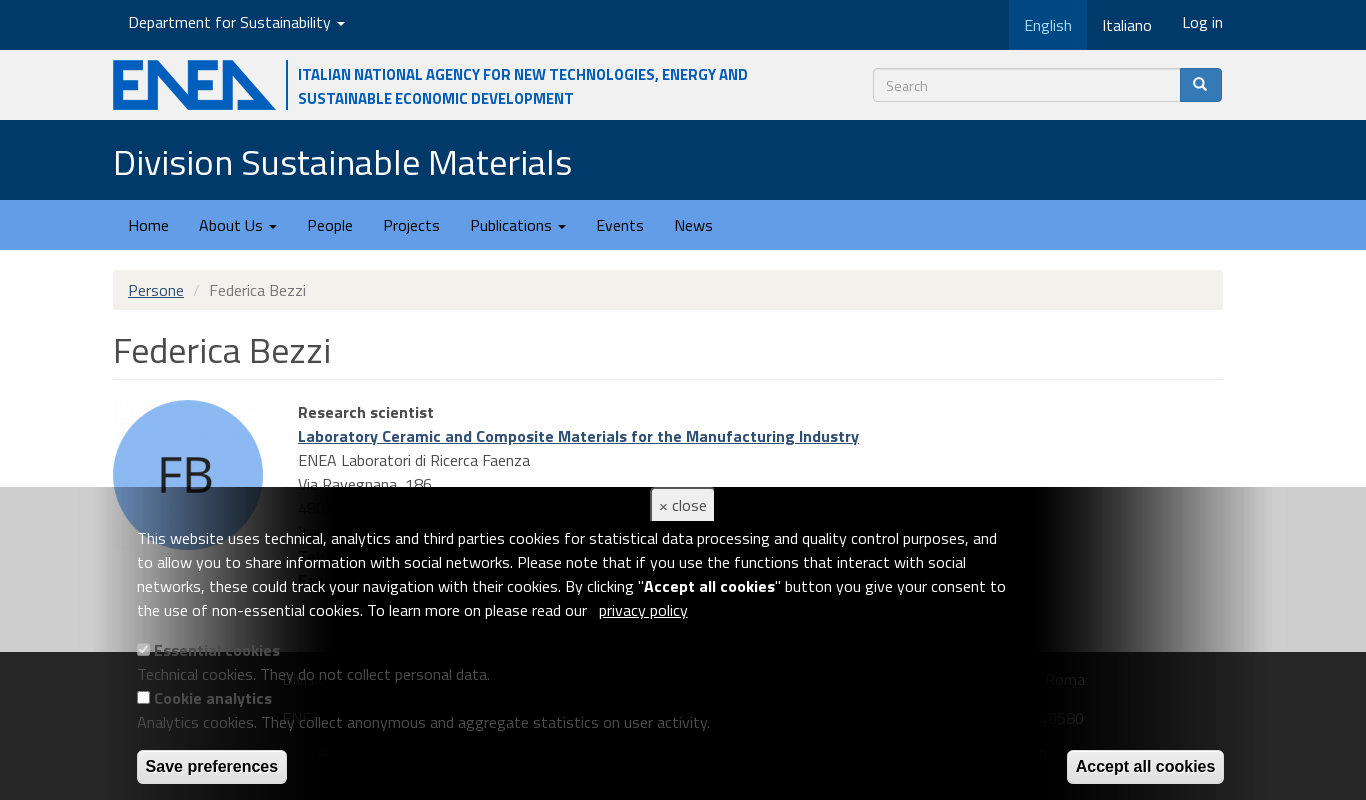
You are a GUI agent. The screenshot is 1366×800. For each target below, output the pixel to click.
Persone (156, 290)
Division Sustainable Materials (342, 161)
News (693, 225)
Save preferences (212, 766)
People (330, 225)
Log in (1202, 22)
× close (683, 505)
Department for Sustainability (236, 22)
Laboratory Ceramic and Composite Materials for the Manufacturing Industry (578, 436)
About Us (238, 225)
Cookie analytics (213, 698)
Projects (411, 225)
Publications (518, 225)
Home (148, 225)
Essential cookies (217, 650)
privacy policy (643, 610)
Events (620, 225)
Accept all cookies (1146, 766)
